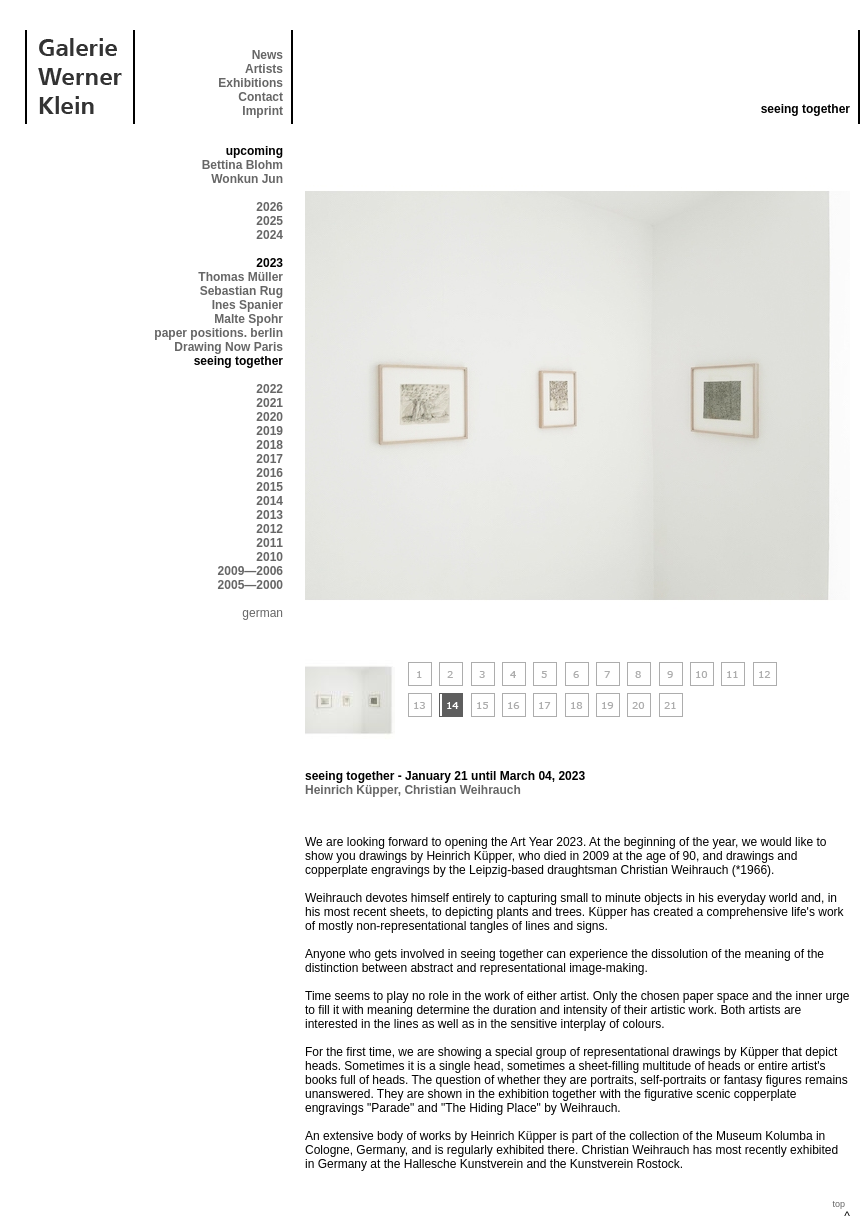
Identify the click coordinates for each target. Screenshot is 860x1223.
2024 (269, 235)
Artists (264, 69)
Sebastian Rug (241, 291)
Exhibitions (250, 83)
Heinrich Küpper (351, 790)
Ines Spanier (247, 305)
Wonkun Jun (247, 179)
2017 (269, 459)
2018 (269, 445)
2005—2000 (250, 585)
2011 (269, 543)
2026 (269, 207)
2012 (269, 529)
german (262, 613)
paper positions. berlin (218, 333)
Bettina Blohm (242, 165)
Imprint (262, 111)
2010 (269, 557)
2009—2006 (250, 571)
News (267, 55)
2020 (269, 417)
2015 (269, 487)
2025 (269, 221)
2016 (269, 473)
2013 (269, 515)
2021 (269, 403)
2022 (269, 389)
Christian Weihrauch (462, 790)
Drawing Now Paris (228, 347)
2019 (269, 431)
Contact (260, 97)
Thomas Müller (240, 277)
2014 (269, 501)
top (838, 1204)
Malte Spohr (248, 319)
